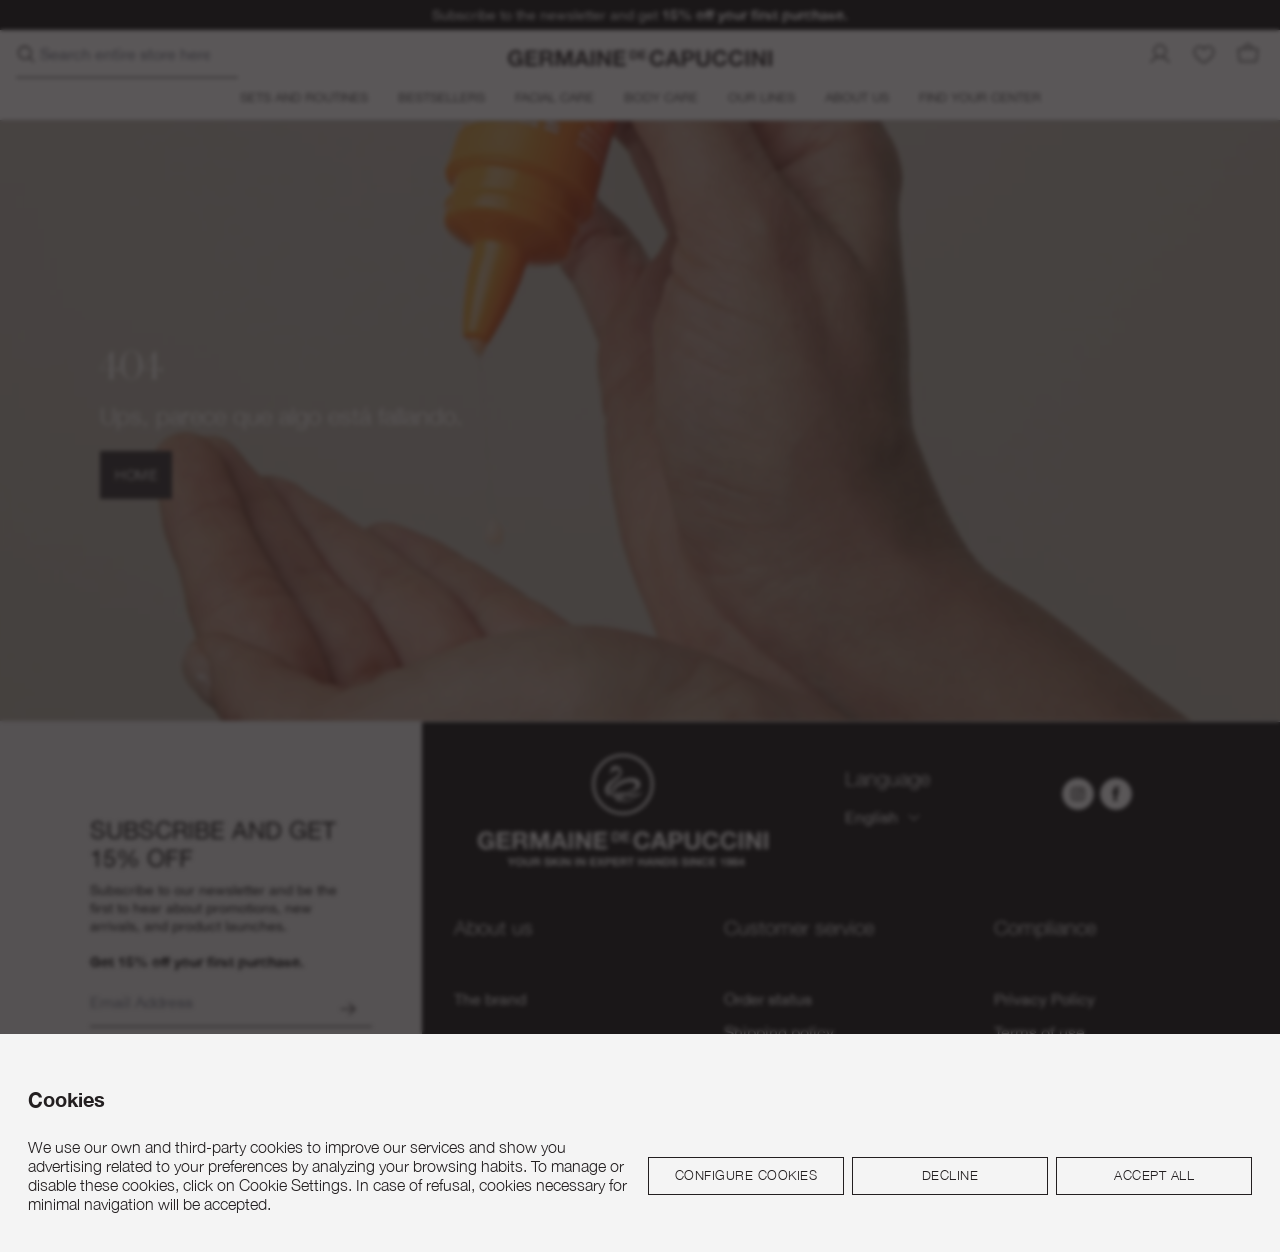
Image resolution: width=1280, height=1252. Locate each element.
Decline (950, 1175)
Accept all (1154, 1175)
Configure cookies (746, 1175)
